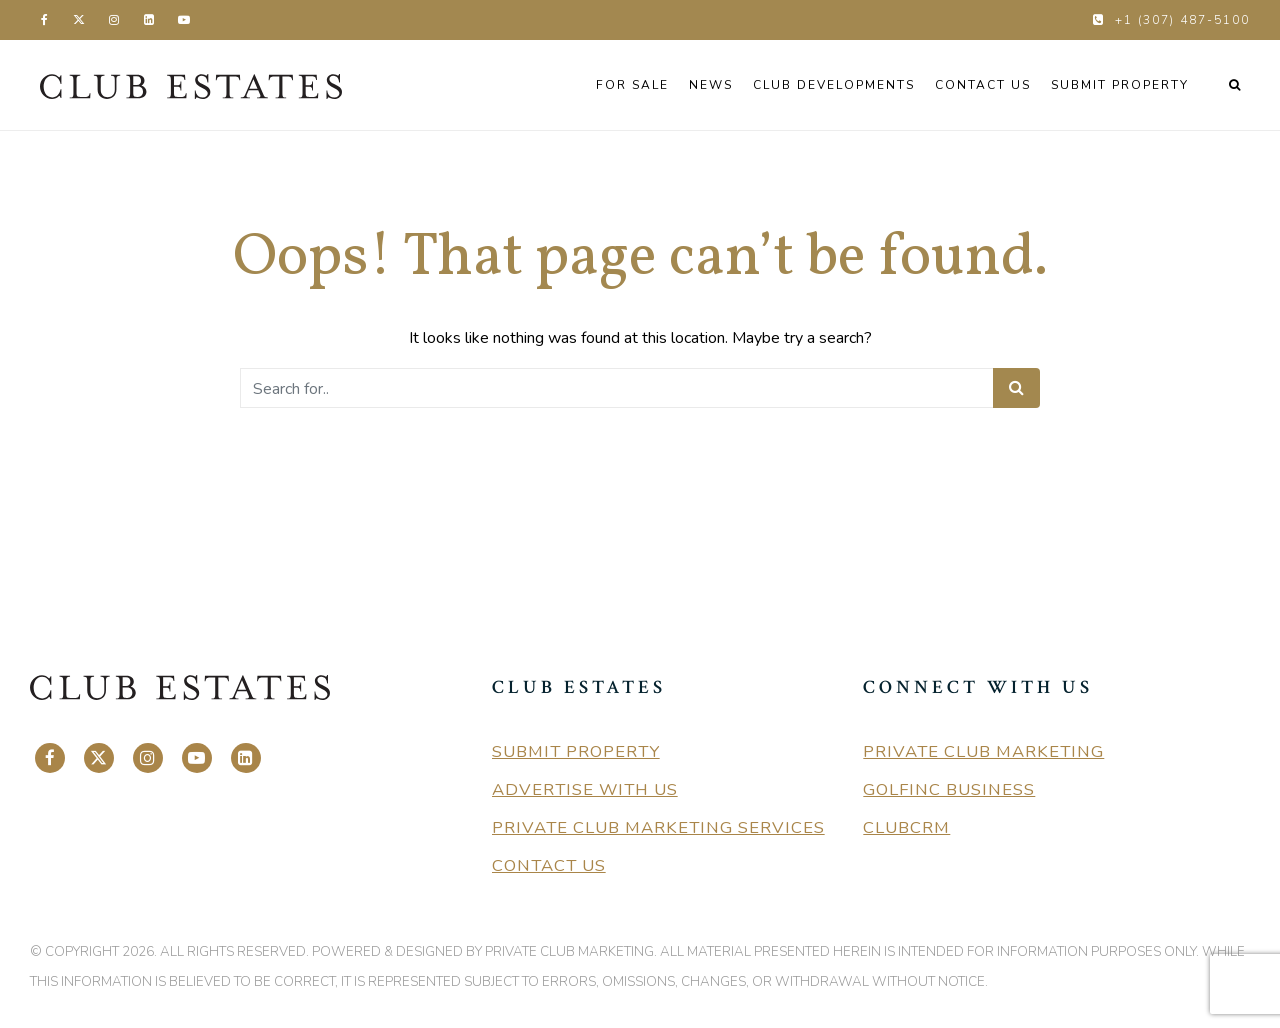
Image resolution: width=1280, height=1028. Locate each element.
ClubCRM (906, 827)
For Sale (632, 85)
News (711, 85)
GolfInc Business (949, 789)
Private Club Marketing (983, 751)
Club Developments (834, 85)
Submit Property (1120, 85)
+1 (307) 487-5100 (1182, 20)
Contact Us (983, 85)
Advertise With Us (585, 789)
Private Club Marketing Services (658, 827)
